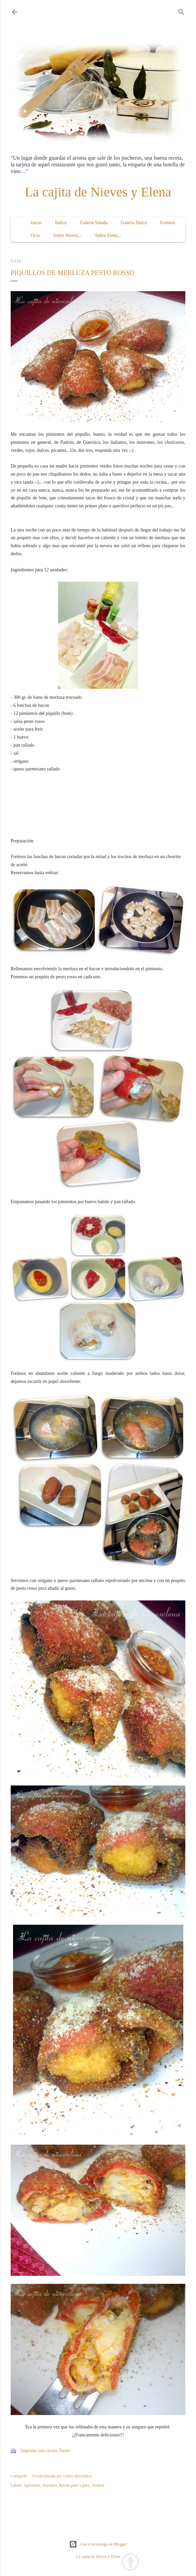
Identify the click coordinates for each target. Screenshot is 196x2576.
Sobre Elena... (108, 235)
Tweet (64, 2450)
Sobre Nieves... (67, 235)
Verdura (97, 2485)
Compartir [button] (19, 2476)
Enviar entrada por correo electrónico (62, 2476)
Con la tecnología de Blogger (98, 2544)
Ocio (35, 235)
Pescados (49, 2485)
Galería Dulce (134, 222)
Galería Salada (94, 222)
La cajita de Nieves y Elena (98, 191)
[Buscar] (181, 10)
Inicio (36, 222)
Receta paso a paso (74, 2485)
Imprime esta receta (39, 2450)
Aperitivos (31, 2485)
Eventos (167, 222)
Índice (61, 222)
